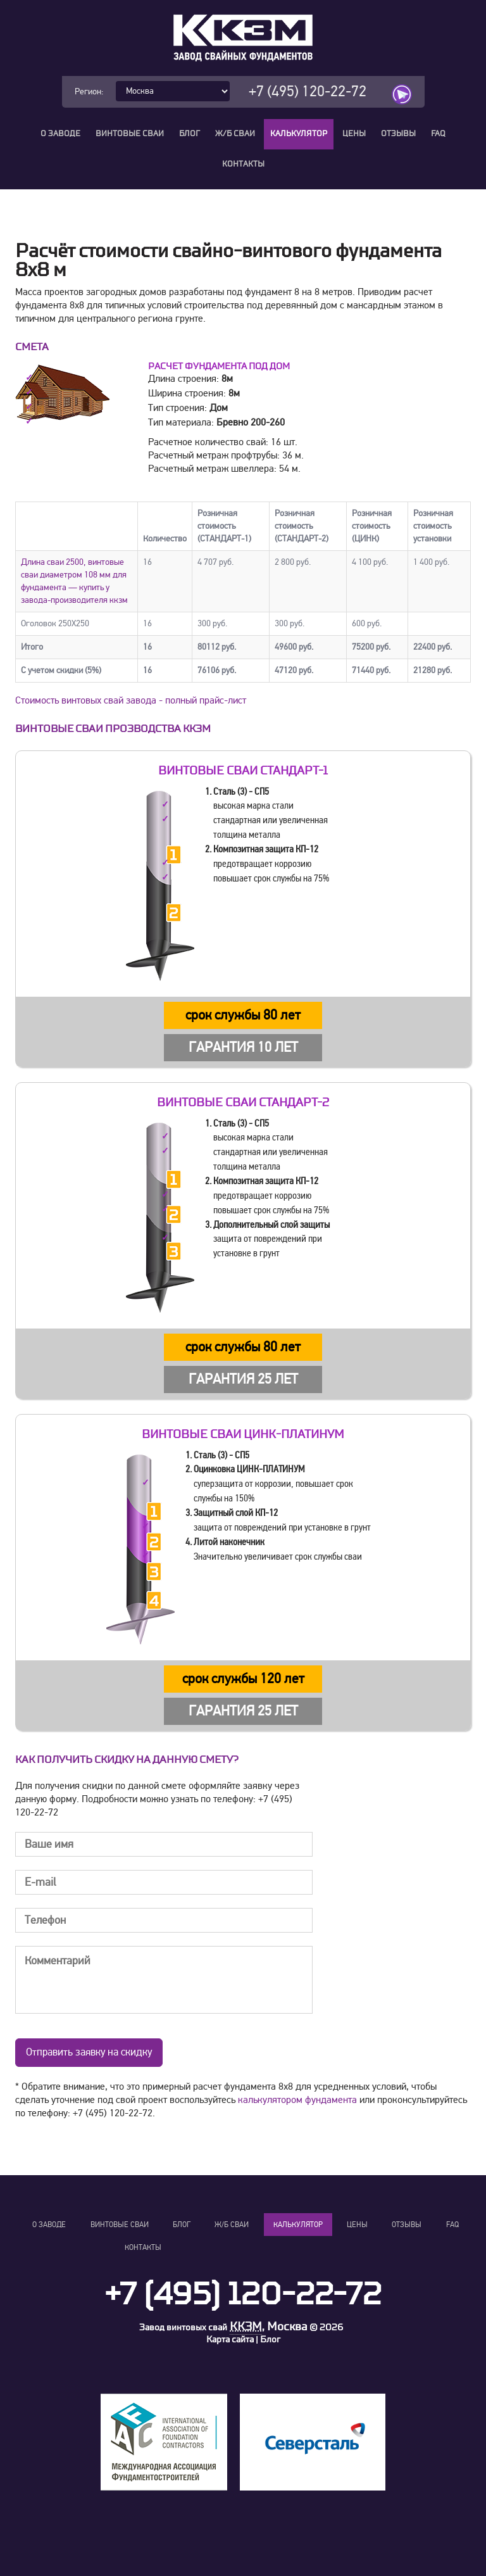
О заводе (60, 134)
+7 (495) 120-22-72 (307, 91)
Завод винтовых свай (183, 2328)
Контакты (243, 164)
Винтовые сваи (130, 134)
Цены (354, 134)
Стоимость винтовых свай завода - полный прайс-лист (130, 701)
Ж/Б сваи (235, 134)
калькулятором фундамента (297, 2101)
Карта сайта (230, 2340)
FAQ (438, 134)
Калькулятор (298, 134)
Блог (189, 134)
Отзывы (398, 134)
